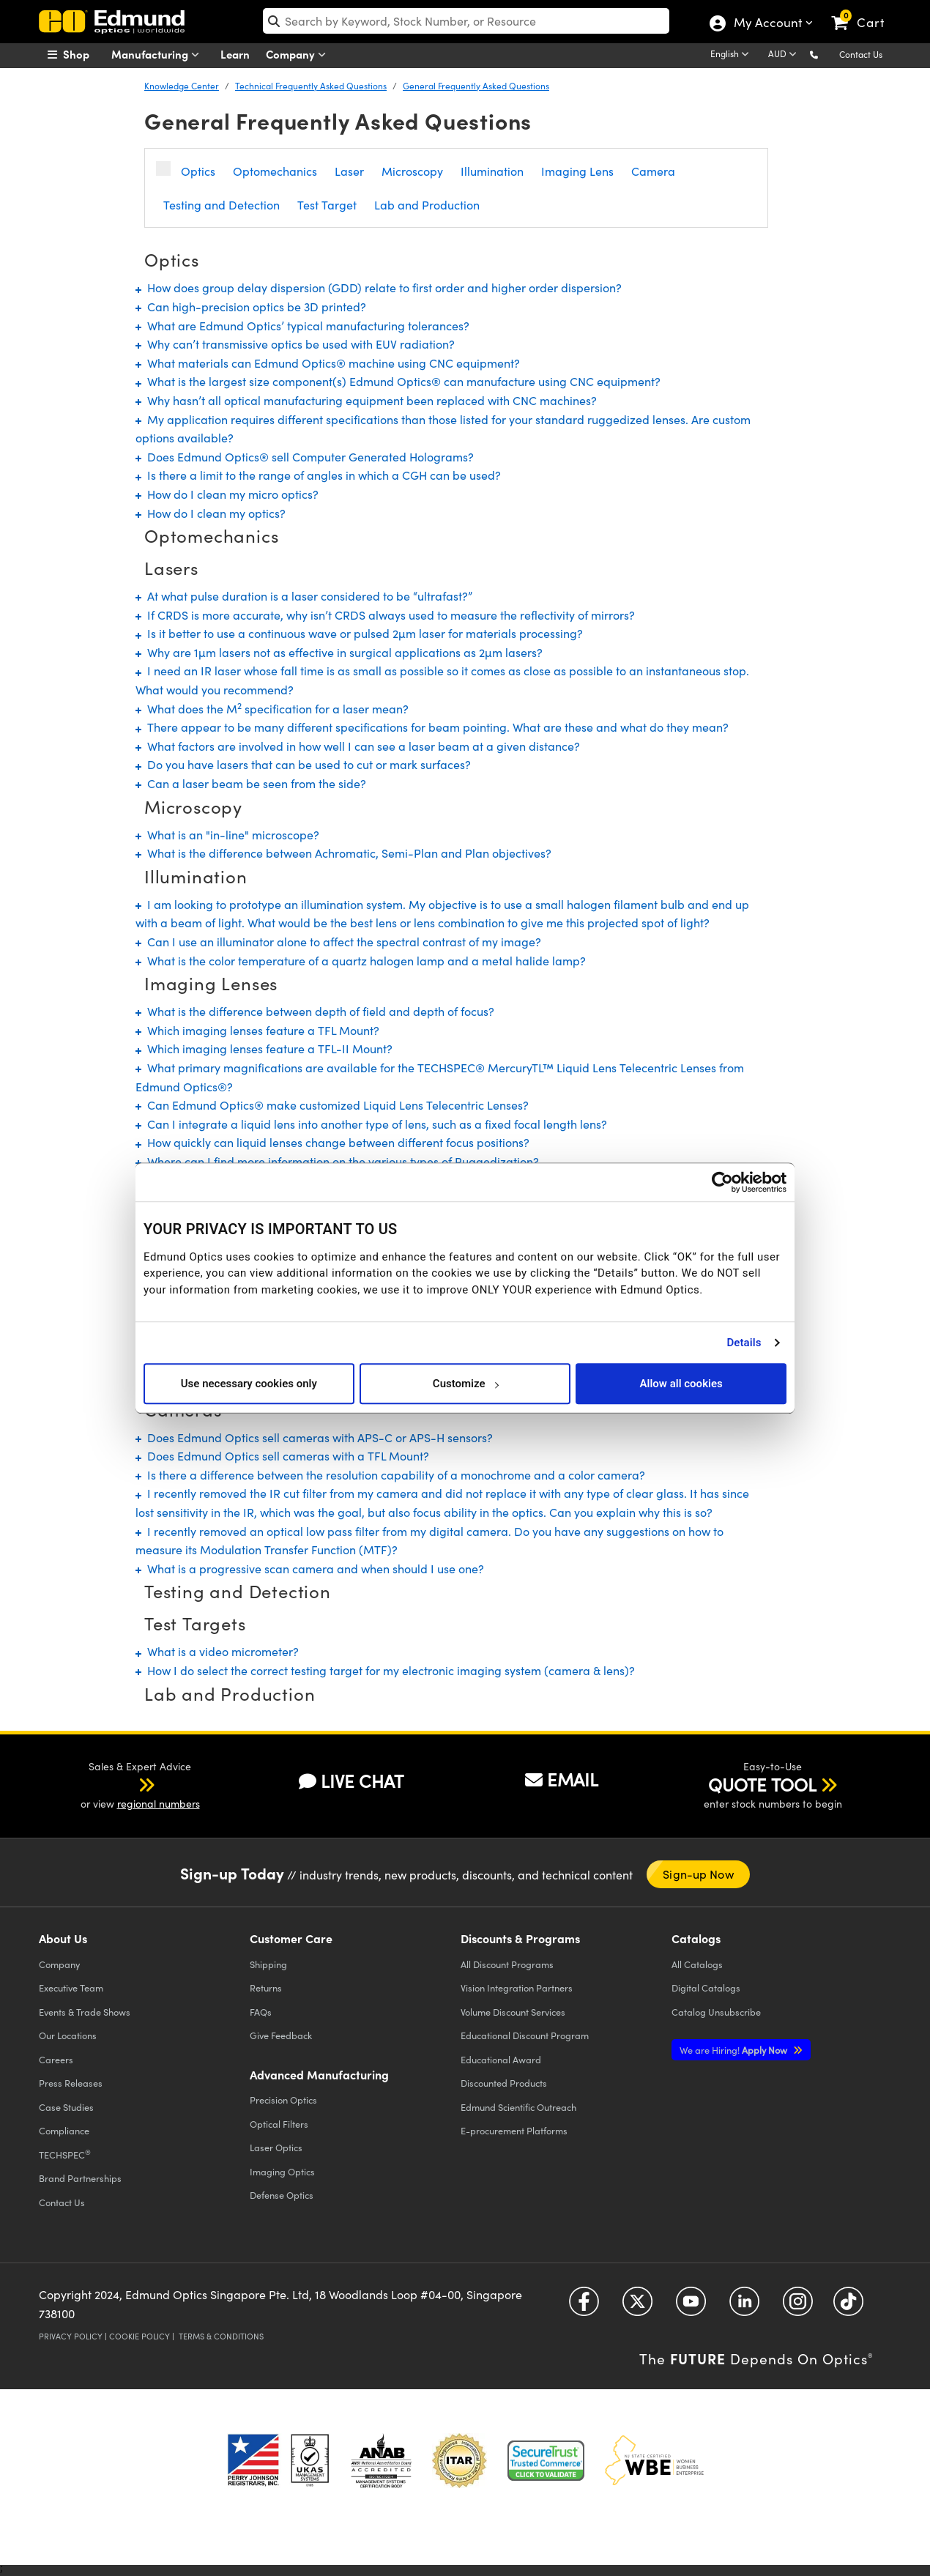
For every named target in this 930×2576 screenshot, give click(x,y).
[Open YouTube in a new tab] (691, 2307)
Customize (465, 1384)
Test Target (327, 204)
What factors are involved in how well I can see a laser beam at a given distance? (357, 746)
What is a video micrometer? (217, 1651)
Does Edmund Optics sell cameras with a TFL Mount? (282, 1455)
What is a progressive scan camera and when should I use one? (309, 1568)
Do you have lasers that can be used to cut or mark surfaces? (303, 764)
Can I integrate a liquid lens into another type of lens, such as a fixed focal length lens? (371, 1124)
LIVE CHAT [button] (351, 1781)
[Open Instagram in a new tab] (798, 2307)
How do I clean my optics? (210, 513)
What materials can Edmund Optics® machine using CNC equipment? (327, 363)
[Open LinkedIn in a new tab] (744, 2307)
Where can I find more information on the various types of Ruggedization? (337, 1161)
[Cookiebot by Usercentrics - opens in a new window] (722, 1182)
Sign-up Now (698, 1874)
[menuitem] (84, 54)
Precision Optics (283, 2099)
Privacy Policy (71, 2336)
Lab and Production (427, 204)
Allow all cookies (681, 1384)
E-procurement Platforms (514, 2130)
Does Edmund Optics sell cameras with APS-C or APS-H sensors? (314, 1437)
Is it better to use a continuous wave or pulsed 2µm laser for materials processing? (359, 633)
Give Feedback (281, 2035)
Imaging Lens (577, 171)
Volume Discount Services (513, 2011)
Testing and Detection (221, 204)
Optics (198, 171)
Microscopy (412, 171)
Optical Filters (279, 2123)
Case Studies (66, 2107)
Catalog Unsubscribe (716, 2011)
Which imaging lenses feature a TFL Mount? (257, 1030)
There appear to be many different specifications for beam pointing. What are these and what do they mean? (432, 727)
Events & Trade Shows (84, 2011)
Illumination (492, 171)
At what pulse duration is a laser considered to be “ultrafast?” (303, 596)
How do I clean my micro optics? (227, 494)
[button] (825, 54)
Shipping (268, 1964)
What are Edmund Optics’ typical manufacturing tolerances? (302, 325)
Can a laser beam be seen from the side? (250, 783)
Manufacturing (158, 54)
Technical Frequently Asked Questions (311, 86)
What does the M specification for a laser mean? (272, 708)
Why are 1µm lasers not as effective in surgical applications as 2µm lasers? (339, 652)
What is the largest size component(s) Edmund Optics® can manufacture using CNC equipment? (398, 381)
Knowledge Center (181, 86)
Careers (56, 2059)
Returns (266, 1987)
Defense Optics (281, 2195)
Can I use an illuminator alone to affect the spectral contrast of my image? (338, 941)
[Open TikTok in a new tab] (848, 2307)
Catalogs (697, 1964)
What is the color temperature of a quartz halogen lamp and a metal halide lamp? (360, 960)
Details (743, 1343)
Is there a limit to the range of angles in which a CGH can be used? (318, 475)
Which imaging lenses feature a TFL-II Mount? (264, 1048)
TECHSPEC (65, 2154)
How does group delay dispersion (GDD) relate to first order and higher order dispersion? (378, 287)
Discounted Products (504, 2082)
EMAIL (561, 1779)
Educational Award (501, 2059)
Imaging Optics (282, 2171)
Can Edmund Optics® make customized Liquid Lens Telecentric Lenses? (332, 1105)
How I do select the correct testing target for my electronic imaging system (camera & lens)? (385, 1670)
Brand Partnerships (80, 2178)
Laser (349, 171)
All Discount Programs (507, 1964)
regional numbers (158, 1804)
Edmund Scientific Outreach (518, 2107)
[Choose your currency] (784, 55)
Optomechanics (275, 171)
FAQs (261, 2011)
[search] (466, 21)
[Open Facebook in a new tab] (584, 2307)
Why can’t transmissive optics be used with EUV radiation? (295, 344)
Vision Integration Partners (517, 1987)
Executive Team (71, 1987)
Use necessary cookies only (249, 1384)
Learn (235, 54)
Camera (653, 171)
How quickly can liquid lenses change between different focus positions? (332, 1142)
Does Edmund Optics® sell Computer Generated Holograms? (304, 456)
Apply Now (734, 2050)
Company (299, 54)
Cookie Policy (139, 2336)
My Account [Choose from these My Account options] (767, 24)
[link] (864, 11)
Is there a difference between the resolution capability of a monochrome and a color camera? (390, 1474)
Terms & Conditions (221, 2336)
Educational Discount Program (525, 2035)
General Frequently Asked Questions (476, 86)
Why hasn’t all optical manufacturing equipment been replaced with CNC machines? (366, 400)
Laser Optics (276, 2147)
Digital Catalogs (706, 1987)
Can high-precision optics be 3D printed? (250, 306)
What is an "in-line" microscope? (227, 834)
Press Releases (71, 2082)
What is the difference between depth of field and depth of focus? (314, 1011)
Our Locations (68, 2035)
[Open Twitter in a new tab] (637, 2307)
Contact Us (860, 54)
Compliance (64, 2130)
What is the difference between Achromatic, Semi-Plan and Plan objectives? (343, 853)
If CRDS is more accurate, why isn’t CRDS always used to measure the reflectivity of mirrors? (385, 615)
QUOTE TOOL (762, 1784)
